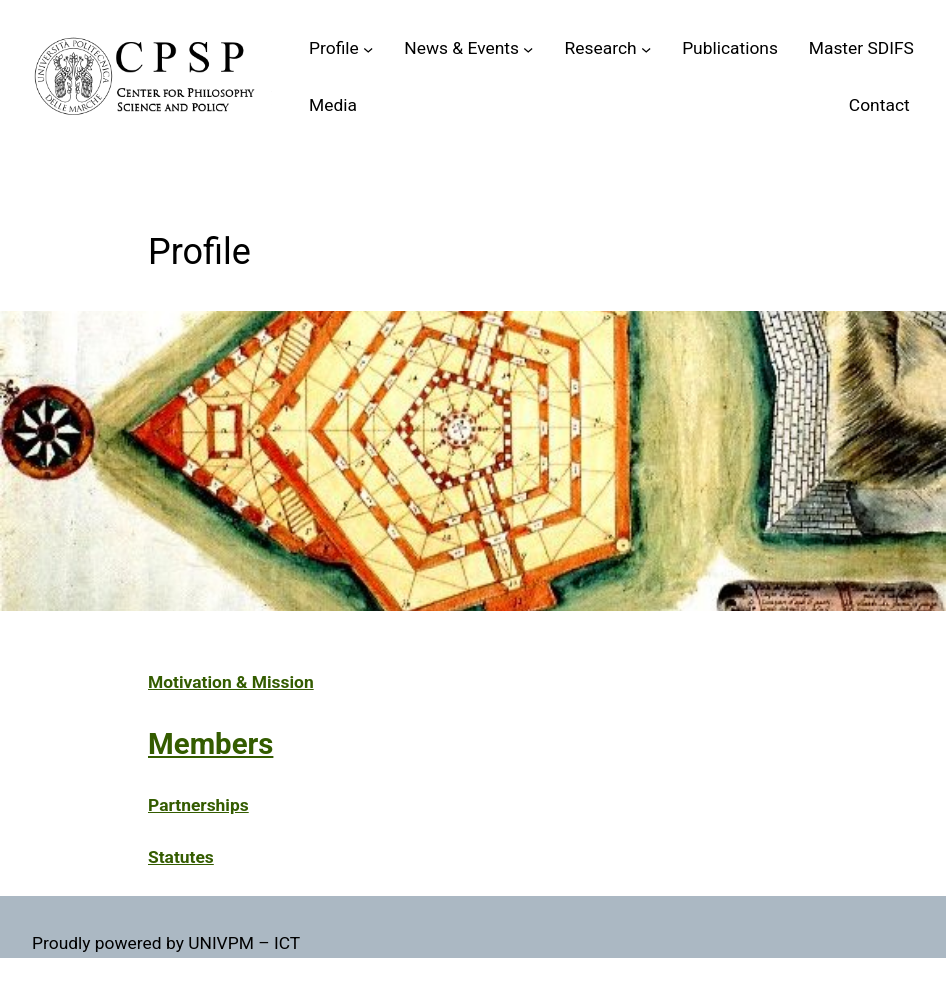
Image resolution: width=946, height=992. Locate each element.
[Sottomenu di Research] (646, 48)
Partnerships (198, 805)
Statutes (181, 857)
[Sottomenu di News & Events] (528, 48)
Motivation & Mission (231, 682)
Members (210, 744)
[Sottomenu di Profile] (368, 48)
